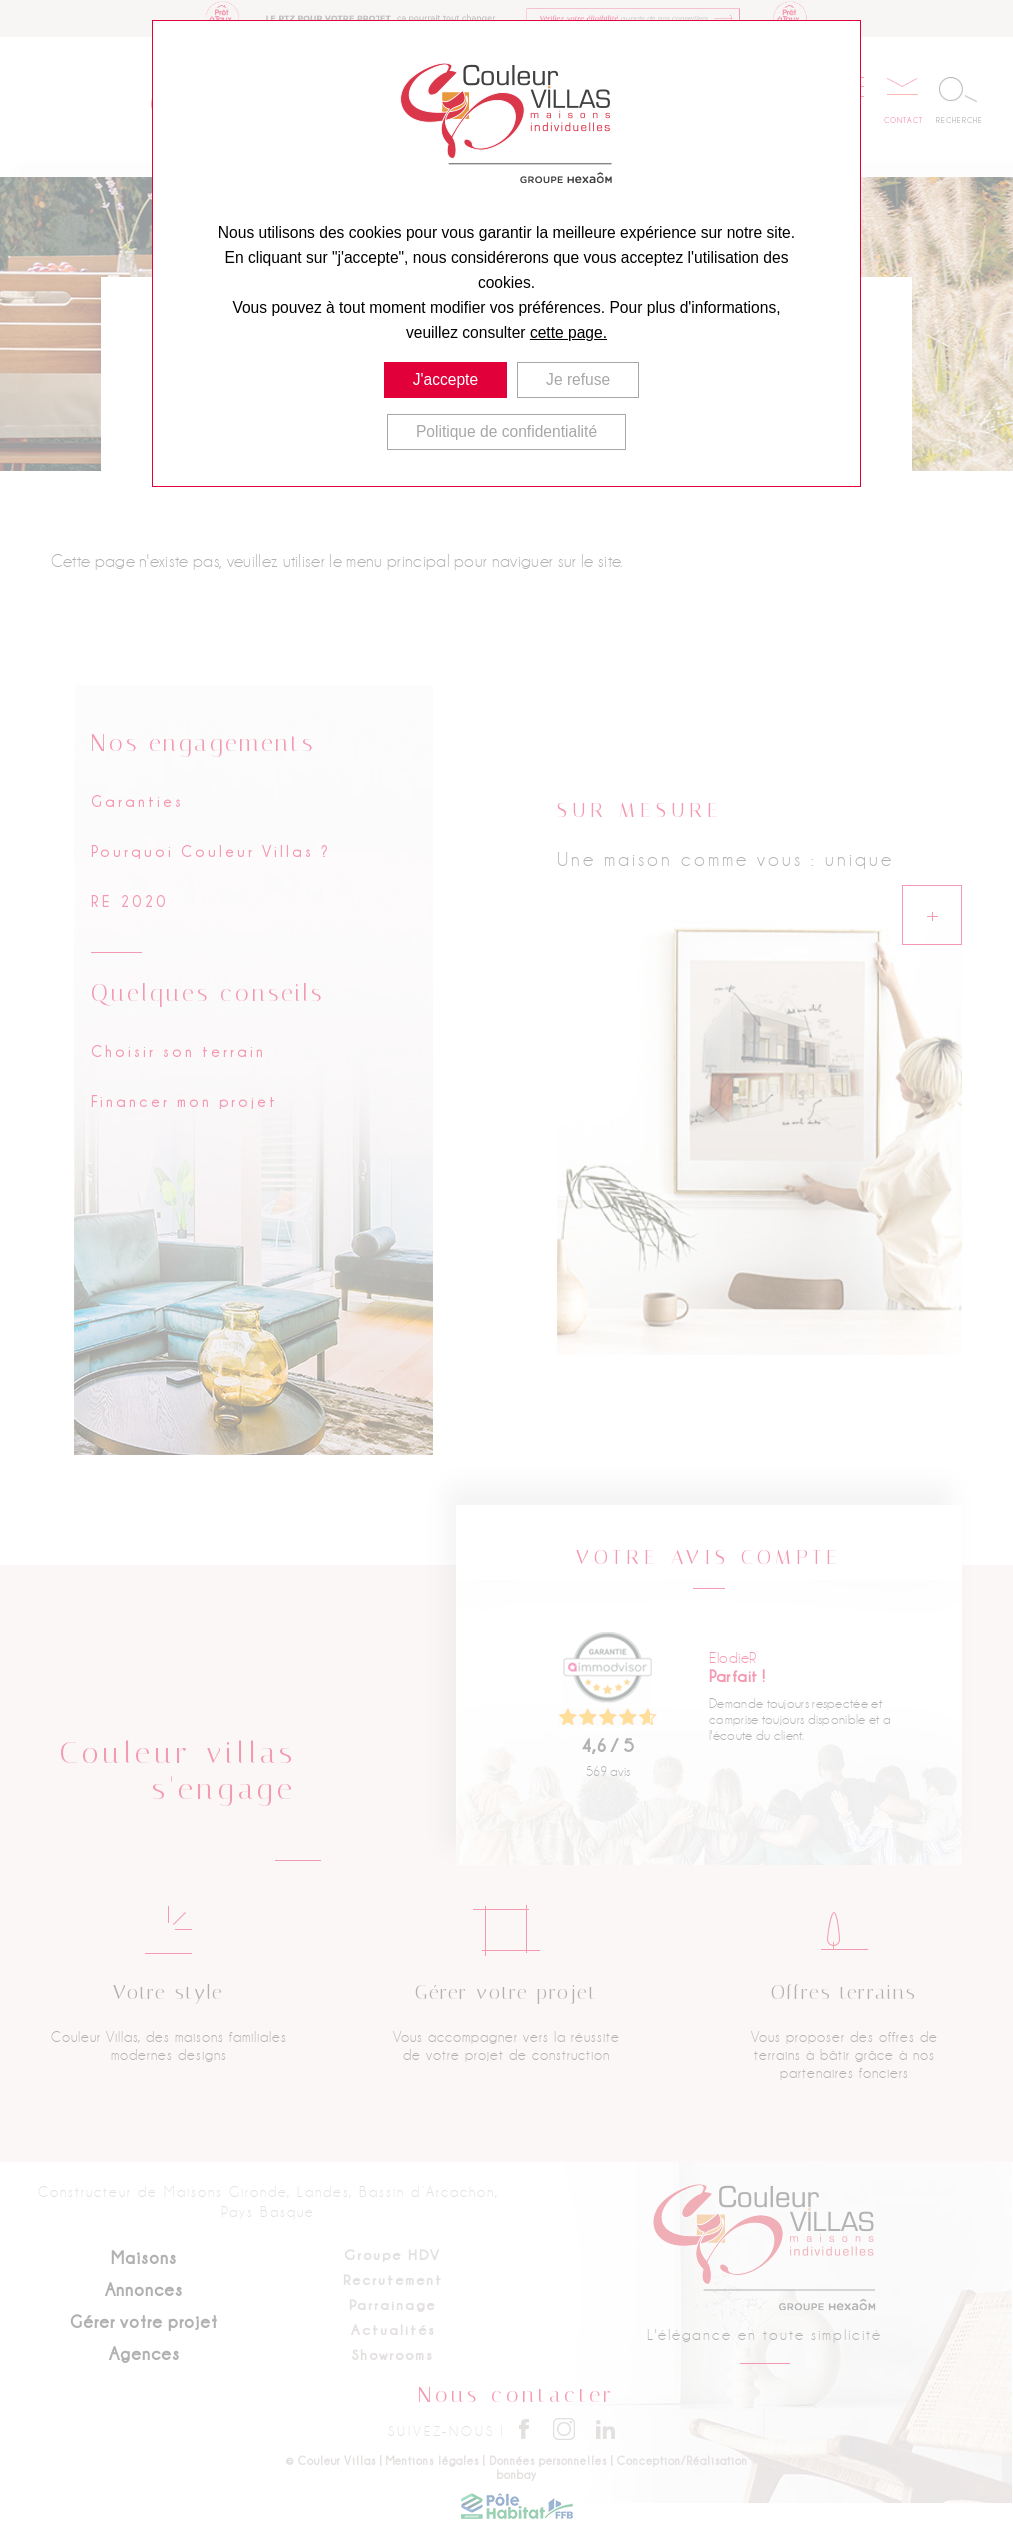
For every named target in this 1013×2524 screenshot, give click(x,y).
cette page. (568, 332)
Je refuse (578, 379)
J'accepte (445, 379)
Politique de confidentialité (506, 431)
